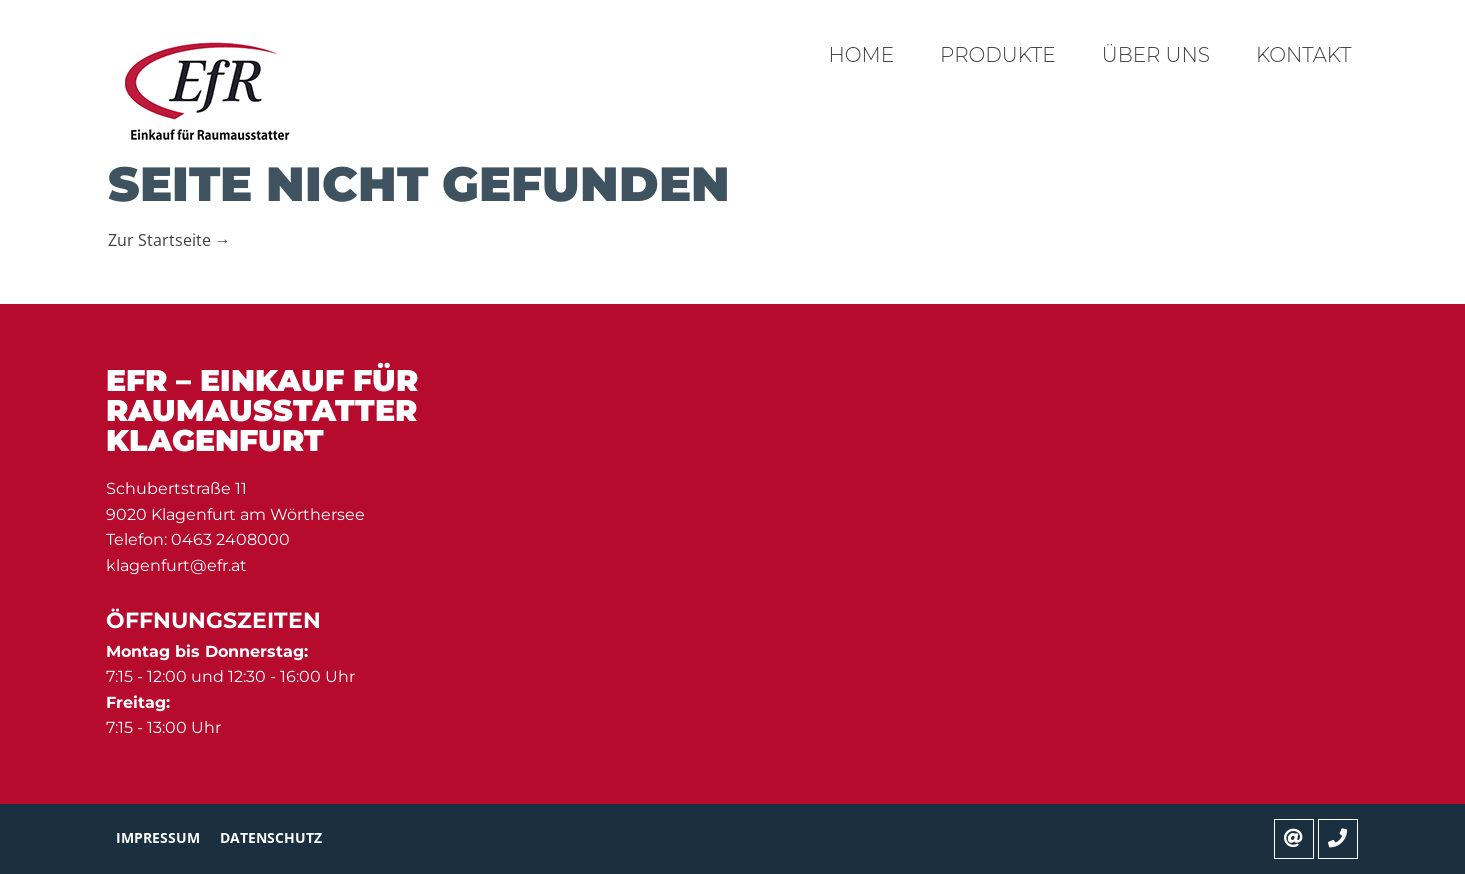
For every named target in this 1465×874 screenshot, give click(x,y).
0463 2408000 (230, 539)
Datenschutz (271, 837)
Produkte (998, 55)
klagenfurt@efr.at (176, 565)
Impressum (158, 837)
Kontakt (1304, 55)
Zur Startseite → (169, 240)
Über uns (1156, 55)
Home (862, 55)
